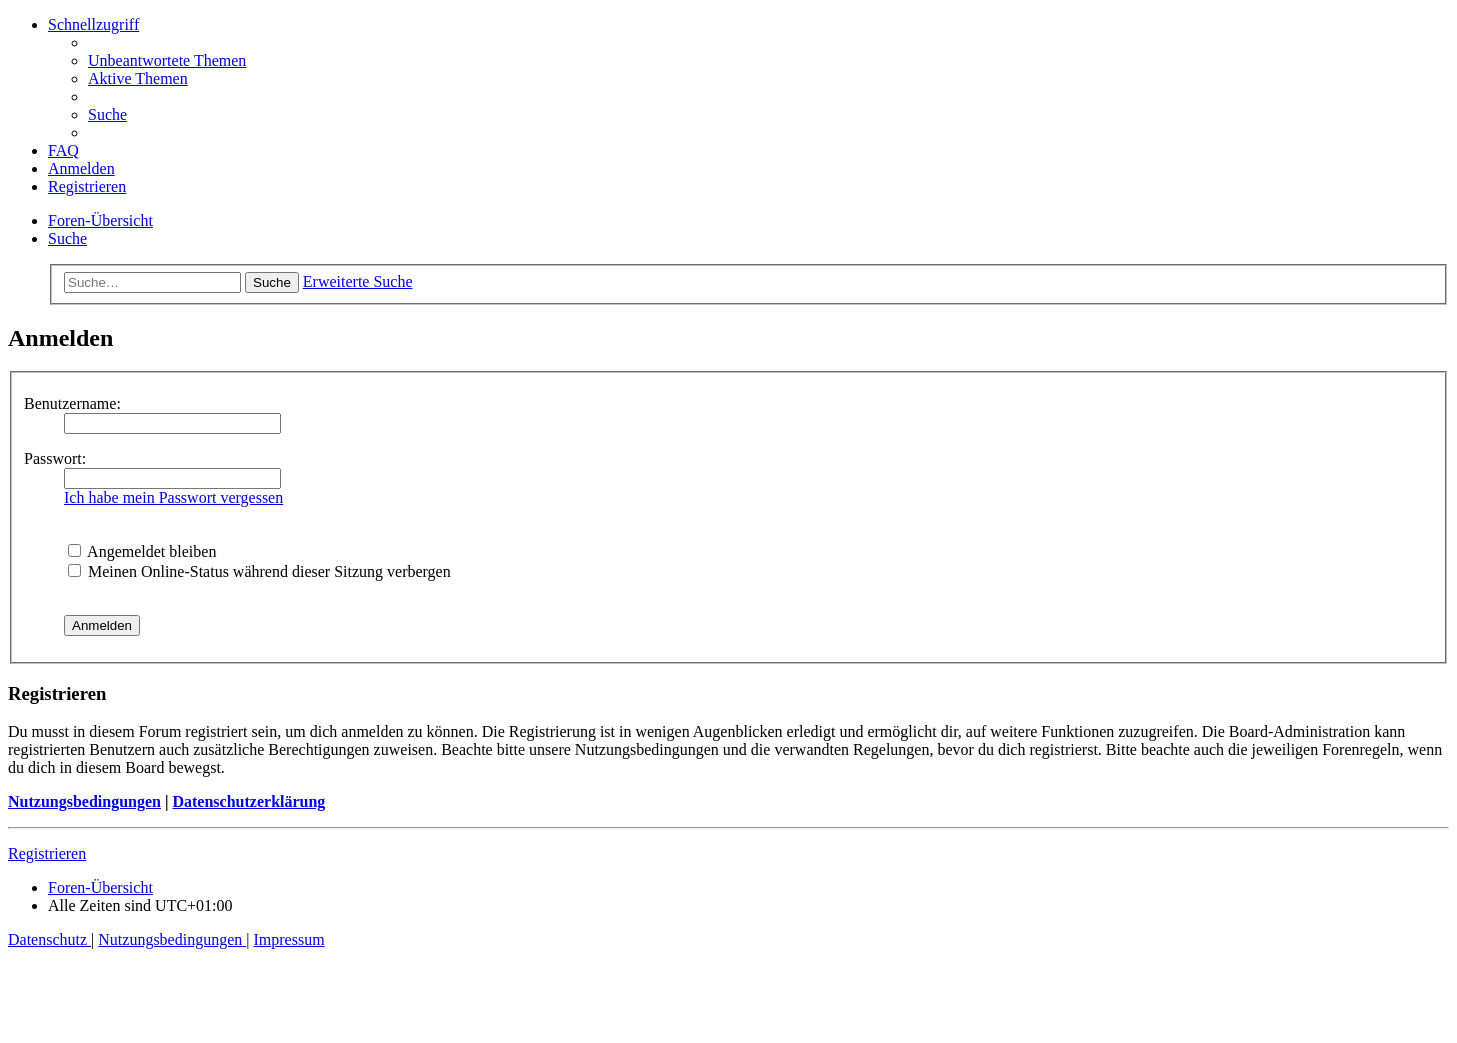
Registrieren (47, 853)
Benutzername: (72, 403)
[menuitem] (167, 60)
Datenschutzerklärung (248, 801)
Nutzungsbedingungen (84, 801)
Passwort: (55, 458)
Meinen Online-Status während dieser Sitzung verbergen (259, 571)
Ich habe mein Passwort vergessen (173, 497)
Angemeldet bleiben (142, 551)
